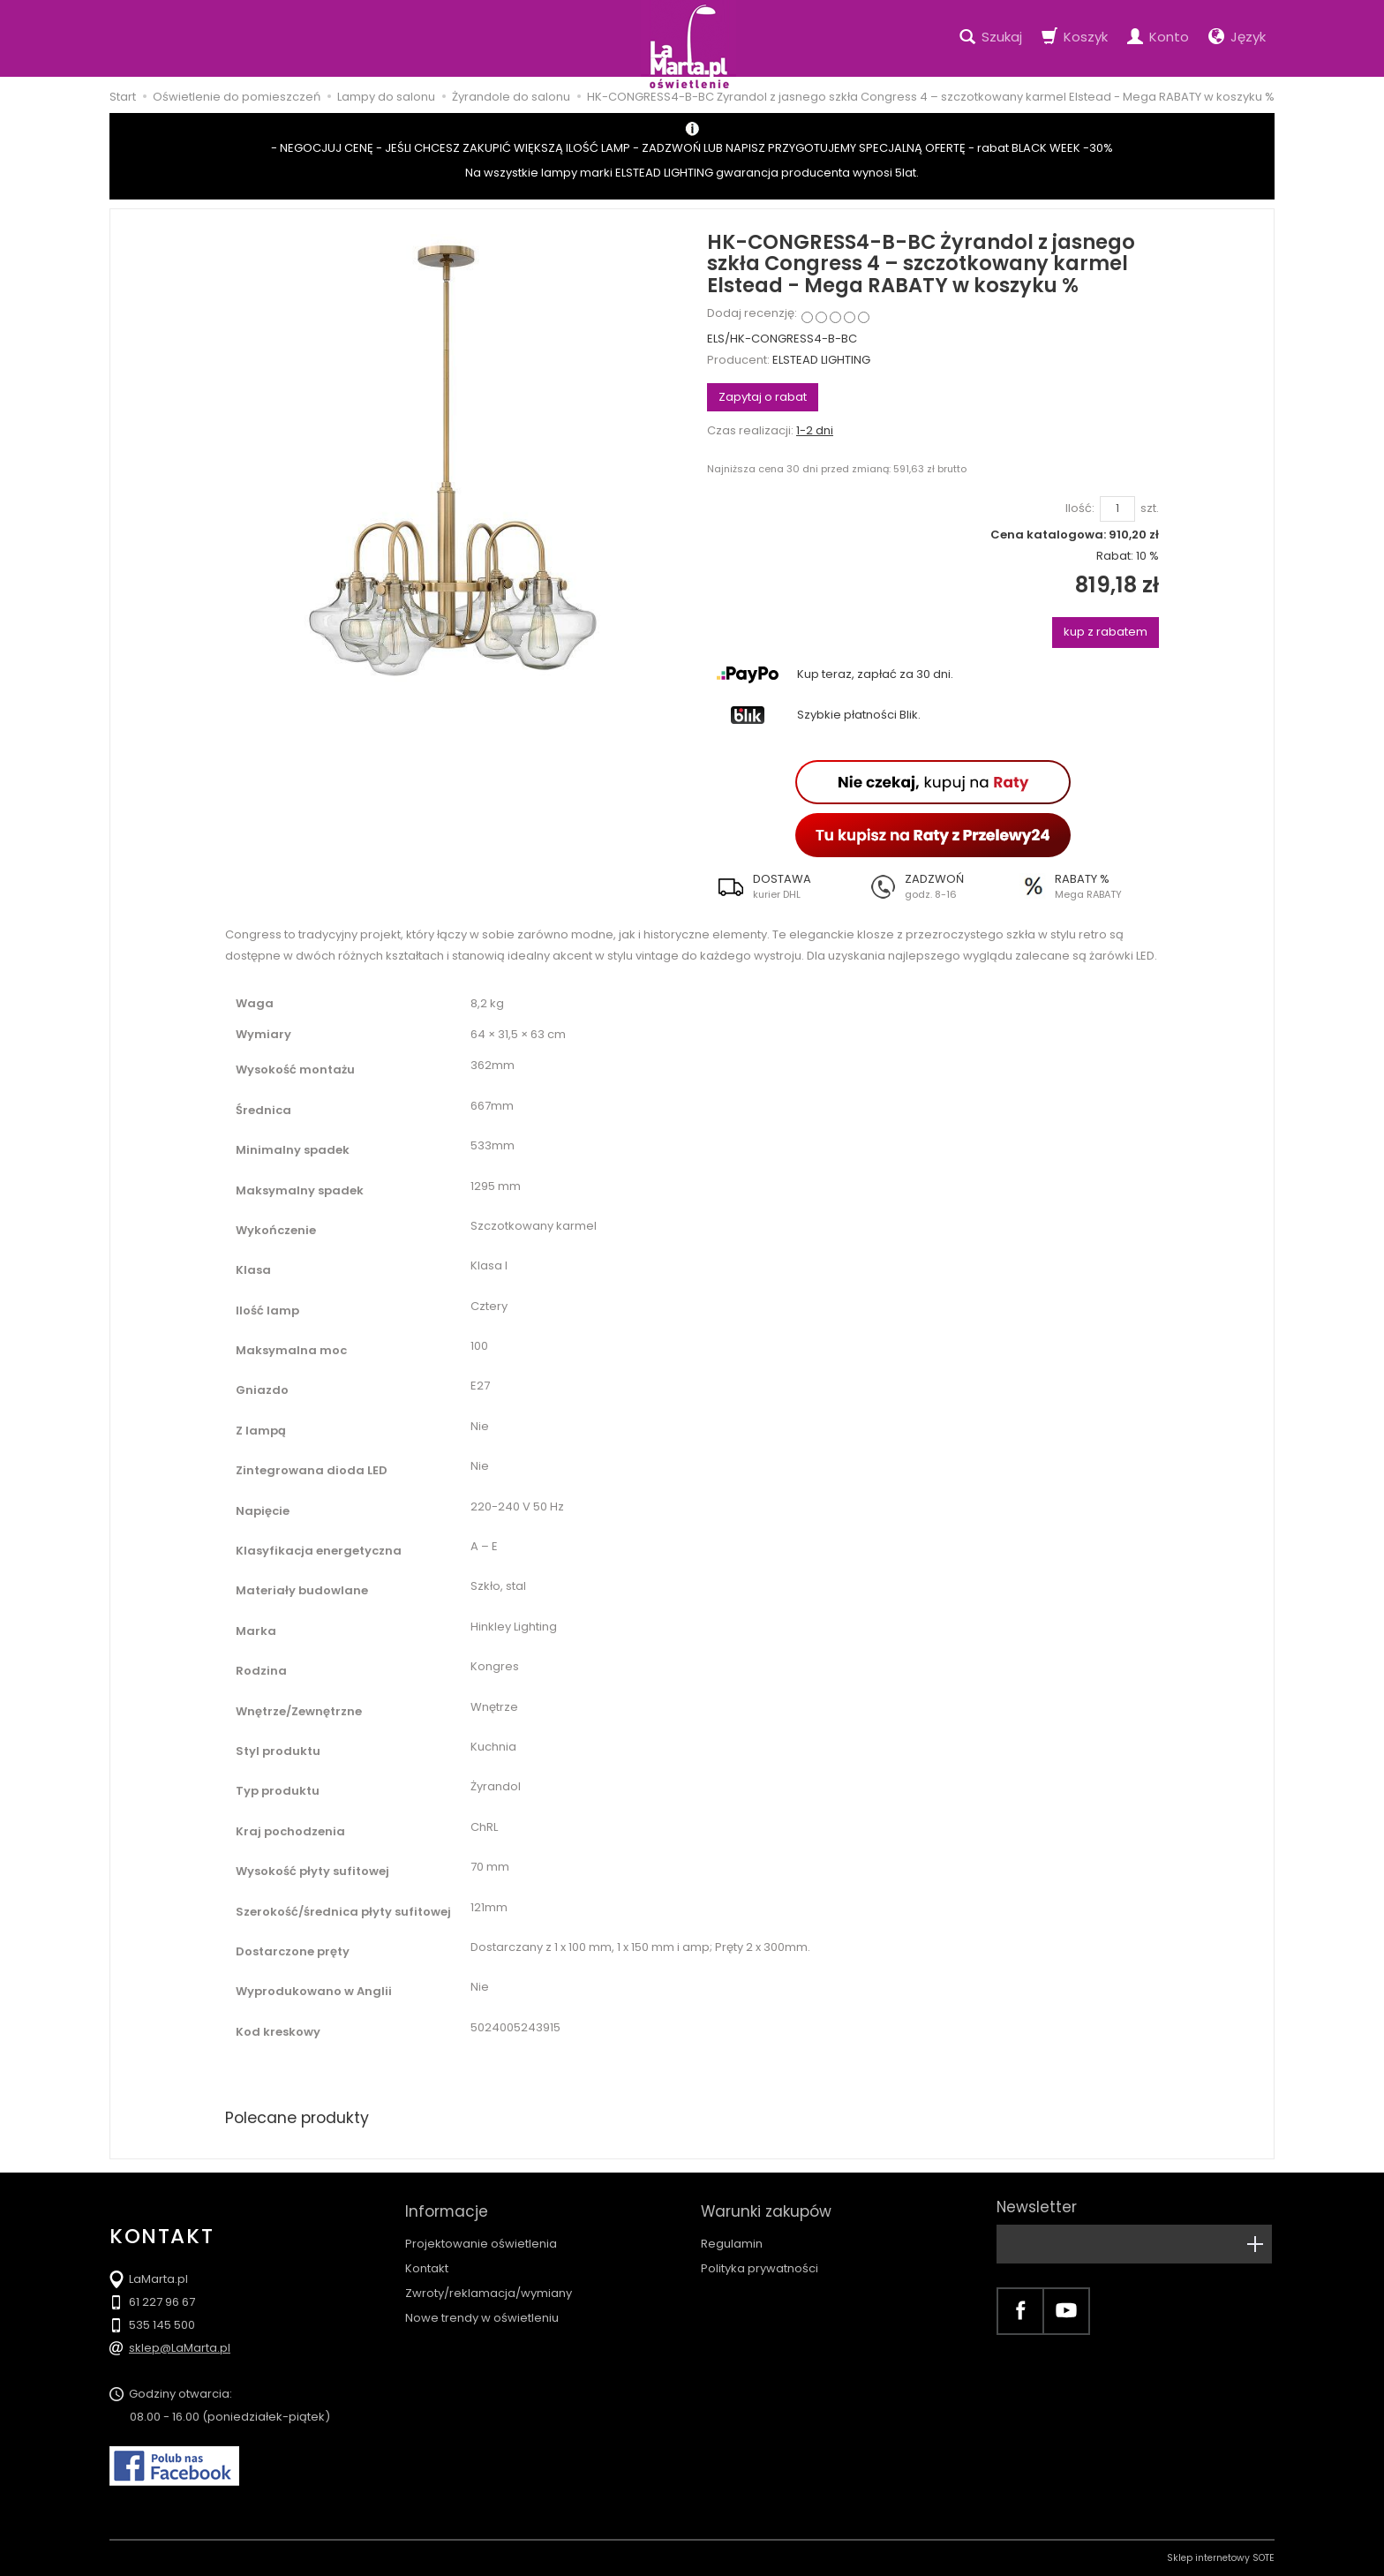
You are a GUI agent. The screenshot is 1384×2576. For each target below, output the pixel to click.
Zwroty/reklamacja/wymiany (488, 2286)
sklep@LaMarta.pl (179, 2347)
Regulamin (732, 2237)
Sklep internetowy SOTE (1221, 2558)
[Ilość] (1117, 509)
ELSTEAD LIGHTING (821, 359)
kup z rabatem (1105, 631)
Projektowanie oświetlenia (481, 2237)
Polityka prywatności (759, 2262)
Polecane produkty (299, 2117)
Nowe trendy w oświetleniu (482, 2311)
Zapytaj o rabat (762, 396)
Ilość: (1079, 508)
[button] (782, 886)
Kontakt (426, 2262)
